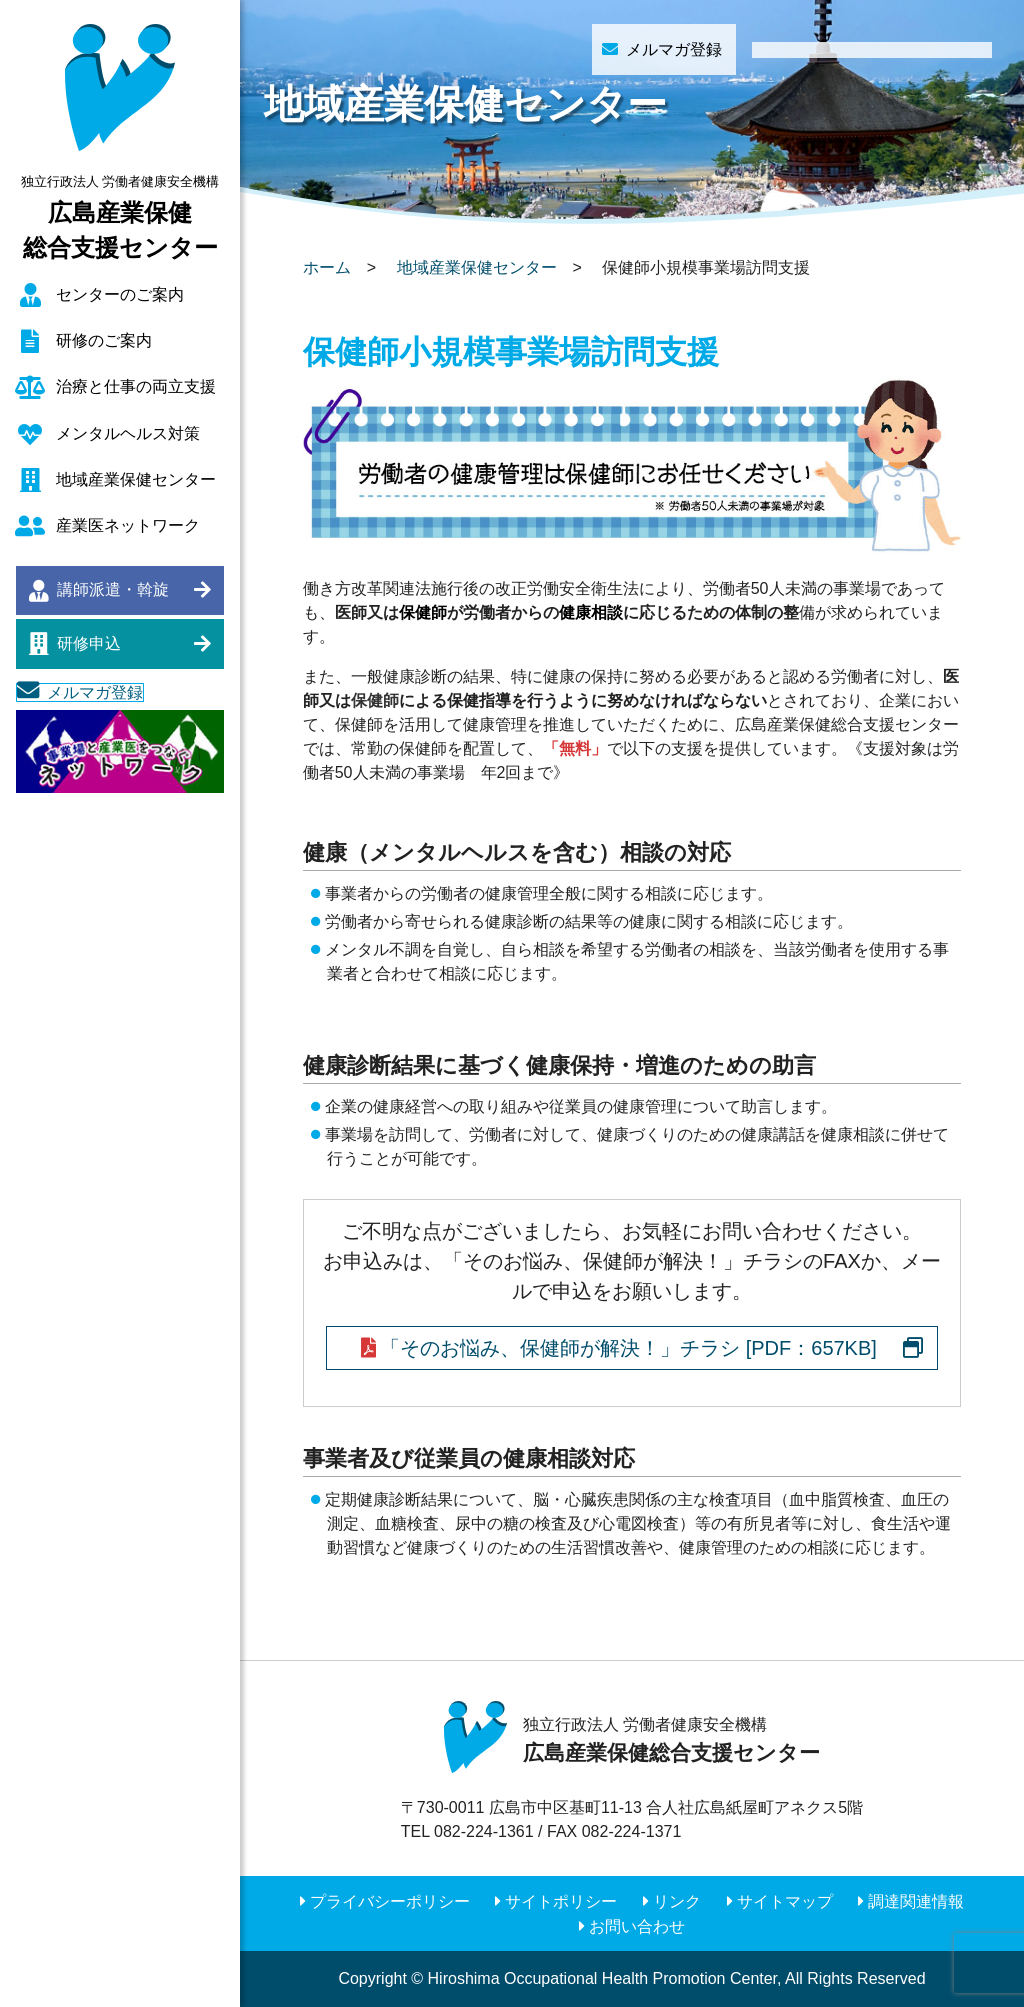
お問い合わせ (637, 1926)
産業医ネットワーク (128, 525)
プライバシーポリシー (390, 1901)
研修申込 (89, 643)
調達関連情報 (916, 1901)
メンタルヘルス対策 (128, 433)
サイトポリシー (561, 1901)
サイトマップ (785, 1901)
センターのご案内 (120, 294)
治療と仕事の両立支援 (136, 386)
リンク (677, 1901)
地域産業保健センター (136, 479)
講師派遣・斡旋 (113, 589)
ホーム (327, 267)
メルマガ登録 (95, 692)
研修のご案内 (104, 340)
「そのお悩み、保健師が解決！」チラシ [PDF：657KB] (628, 1348)
